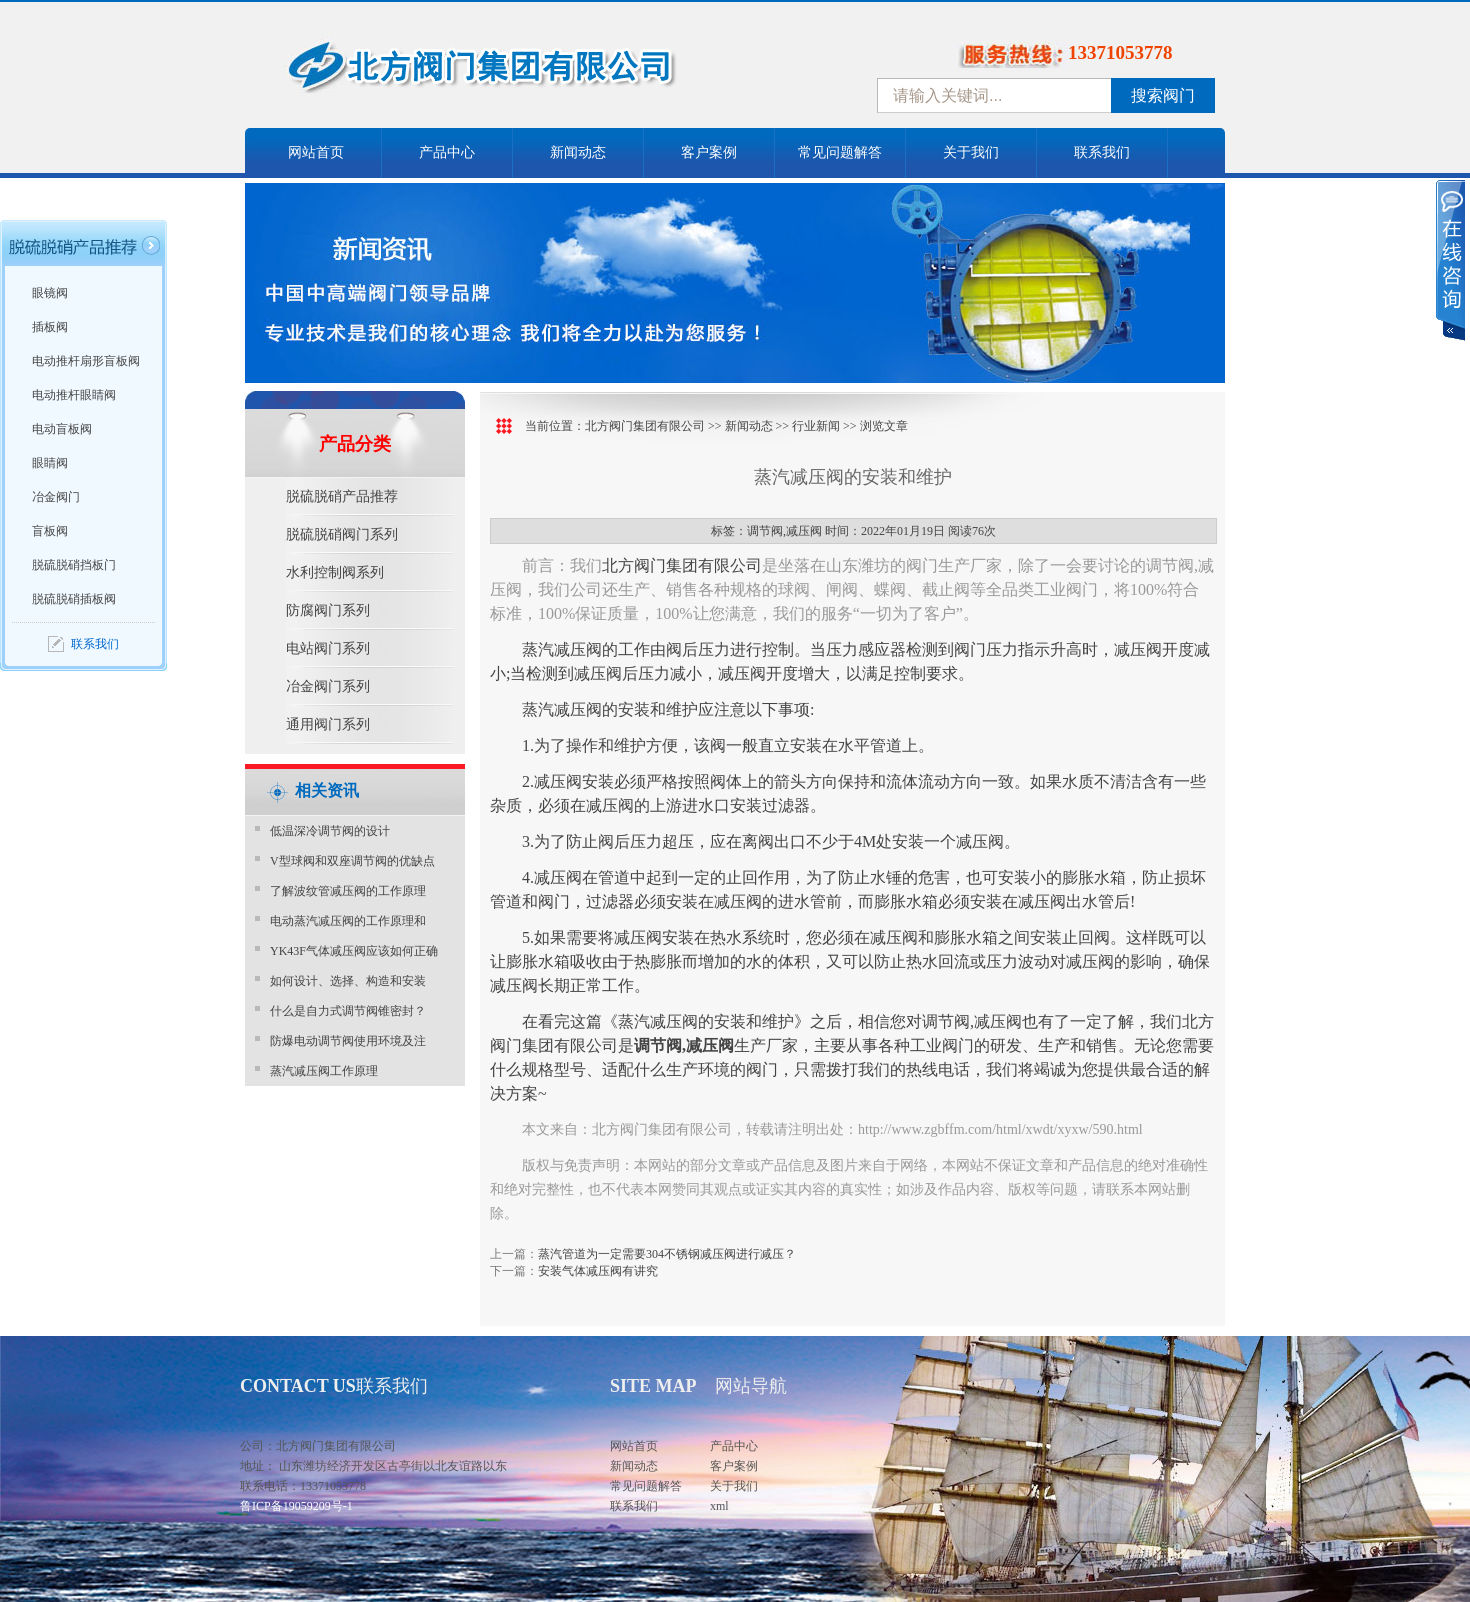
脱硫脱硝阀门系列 (342, 534)
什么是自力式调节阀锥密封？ (348, 1011)
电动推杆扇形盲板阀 (86, 361)
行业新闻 (816, 426)
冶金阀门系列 (328, 686)
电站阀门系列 (328, 648)
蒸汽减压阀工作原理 (324, 1071)
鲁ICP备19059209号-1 (296, 1506)
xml (719, 1506)
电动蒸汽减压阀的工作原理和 (348, 921)
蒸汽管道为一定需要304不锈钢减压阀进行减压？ (667, 1254)
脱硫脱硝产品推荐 (342, 496)
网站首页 (316, 152)
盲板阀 (50, 531)
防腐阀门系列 (328, 610)
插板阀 (50, 327)
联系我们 (1102, 152)
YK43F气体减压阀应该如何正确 (354, 951)
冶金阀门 (56, 497)
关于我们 (971, 152)
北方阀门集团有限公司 (645, 426)
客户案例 (709, 152)
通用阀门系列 (328, 724)
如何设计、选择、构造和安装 (348, 981)
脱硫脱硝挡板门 (74, 565)
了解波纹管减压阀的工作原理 (348, 891)
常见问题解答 (840, 152)
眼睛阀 (50, 463)
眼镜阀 (50, 293)
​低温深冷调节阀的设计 (330, 831)
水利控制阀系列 (335, 572)
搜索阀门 (1163, 95)
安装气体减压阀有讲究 (598, 1271)
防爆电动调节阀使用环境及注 (348, 1041)
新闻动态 (578, 152)
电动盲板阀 (62, 429)
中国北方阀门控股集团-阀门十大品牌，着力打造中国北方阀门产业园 (535, 73)
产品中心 (447, 152)
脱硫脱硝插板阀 (74, 599)
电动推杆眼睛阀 (74, 395)
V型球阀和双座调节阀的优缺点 (352, 861)
